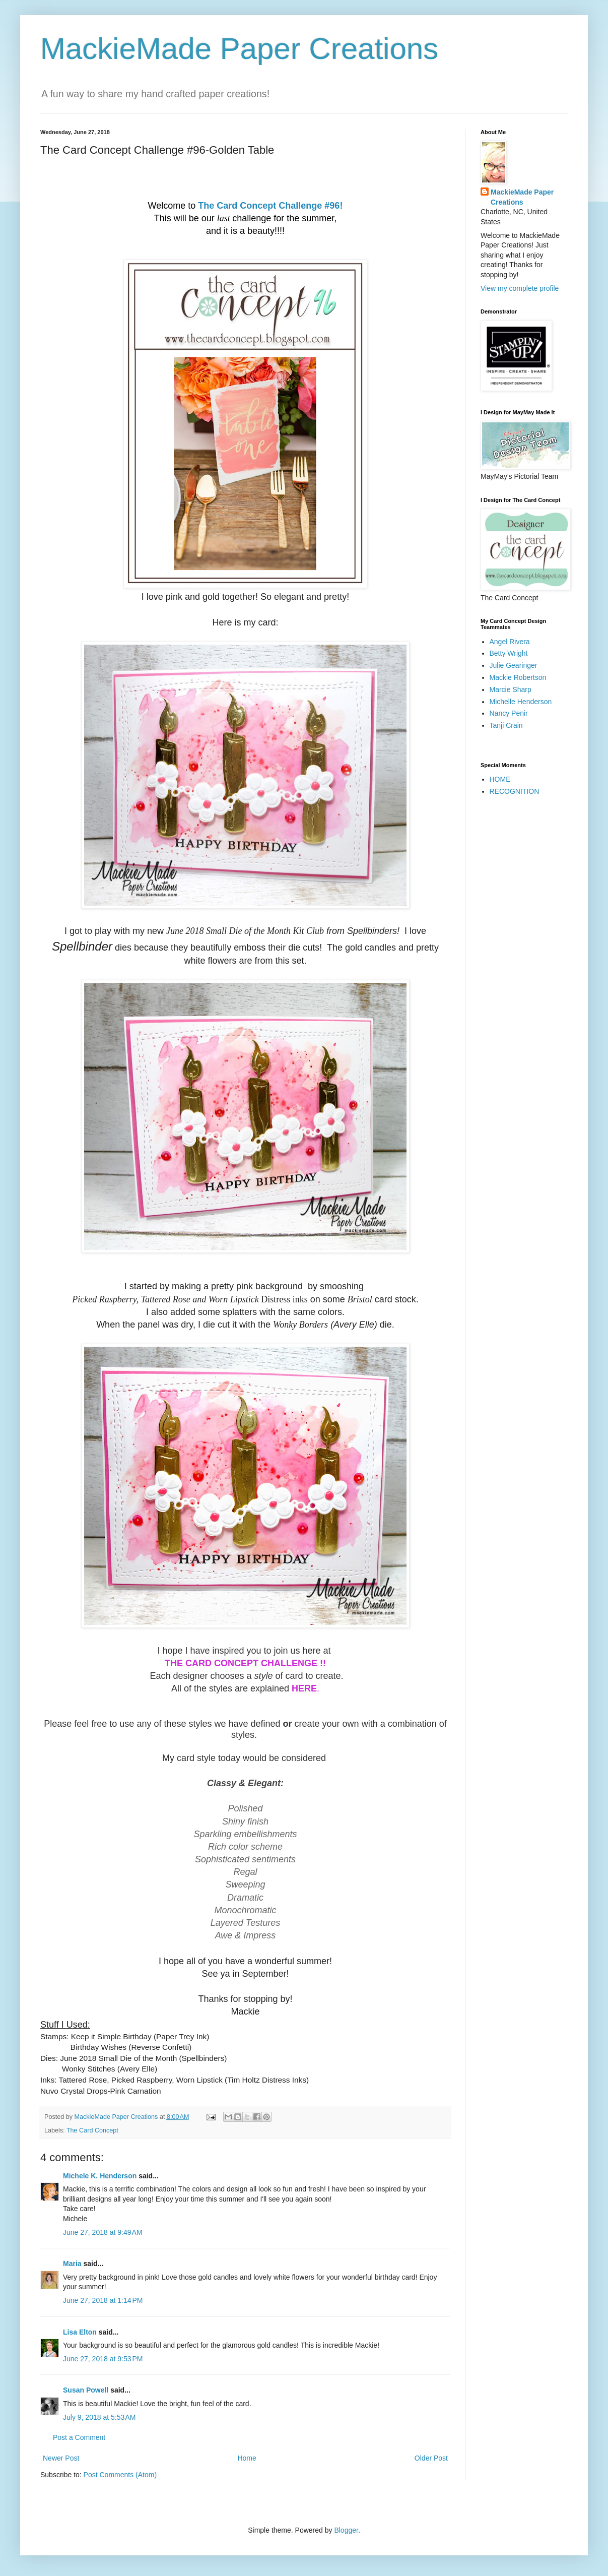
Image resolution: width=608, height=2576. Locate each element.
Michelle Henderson (521, 702)
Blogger (346, 2530)
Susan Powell (85, 2390)
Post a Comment (79, 2437)
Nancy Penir (509, 713)
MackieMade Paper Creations (239, 49)
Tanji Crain (506, 725)
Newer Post (61, 2458)
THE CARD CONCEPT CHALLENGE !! (245, 1663)
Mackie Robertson (518, 677)
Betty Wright (509, 653)
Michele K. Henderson (100, 2176)
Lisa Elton (80, 2332)
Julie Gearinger (513, 665)
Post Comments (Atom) (120, 2475)
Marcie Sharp (510, 689)
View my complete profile (520, 288)
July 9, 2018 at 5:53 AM (99, 2417)
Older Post (431, 2458)
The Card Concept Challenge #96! (270, 206)
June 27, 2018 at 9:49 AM (103, 2232)
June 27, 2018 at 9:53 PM (103, 2359)
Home (246, 2458)
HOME (500, 779)
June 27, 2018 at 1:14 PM (103, 2300)
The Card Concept (92, 2130)
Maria (72, 2263)
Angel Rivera (510, 642)
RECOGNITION (514, 791)
